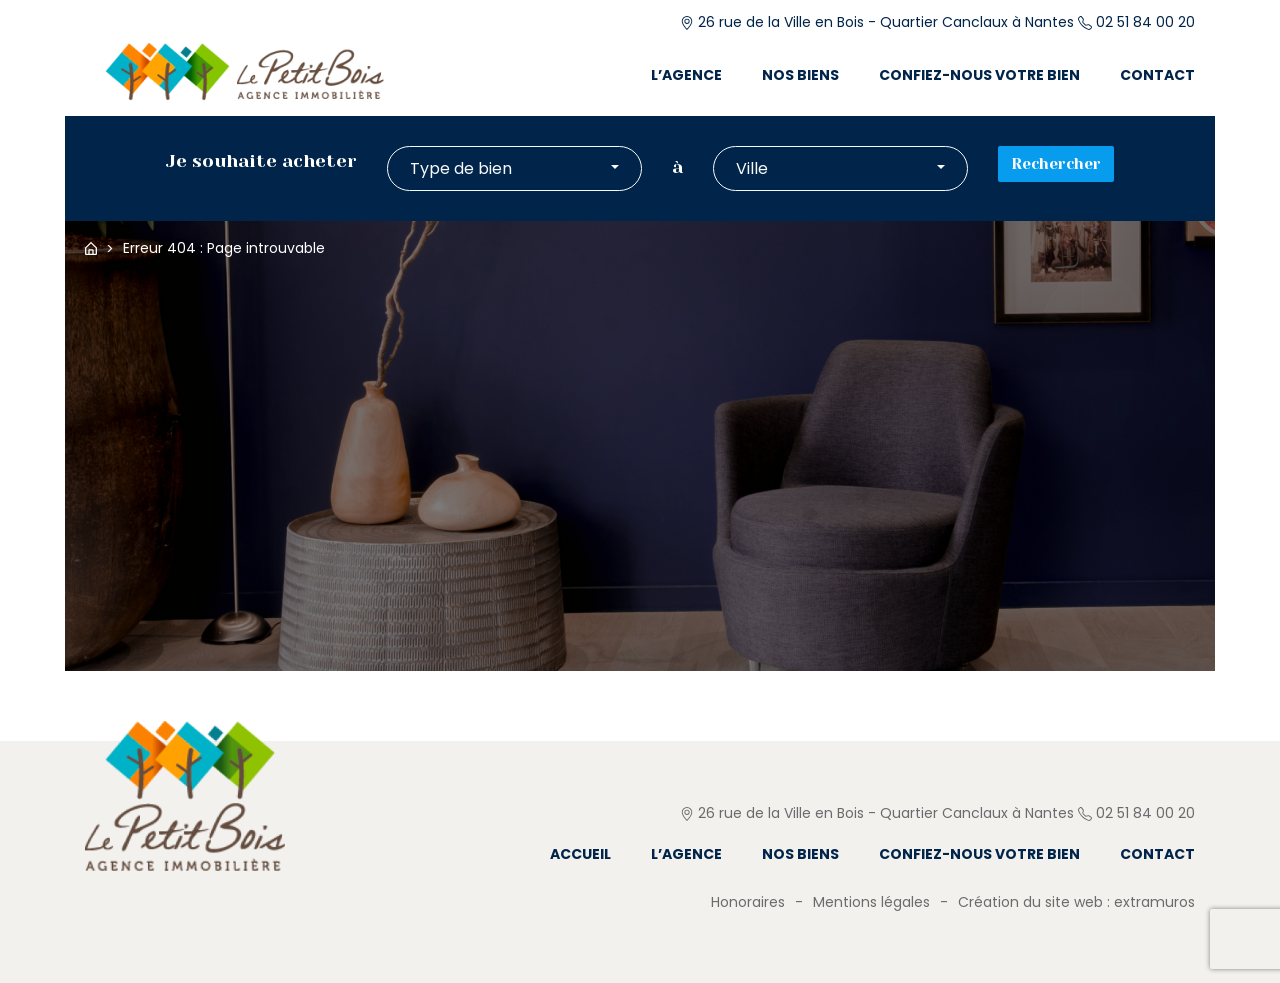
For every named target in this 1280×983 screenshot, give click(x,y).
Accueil (91, 248)
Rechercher (1056, 164)
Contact (1157, 75)
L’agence (686, 75)
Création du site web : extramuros (1076, 902)
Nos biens (800, 75)
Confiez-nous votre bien (979, 75)
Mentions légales (871, 902)
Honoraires (748, 902)
